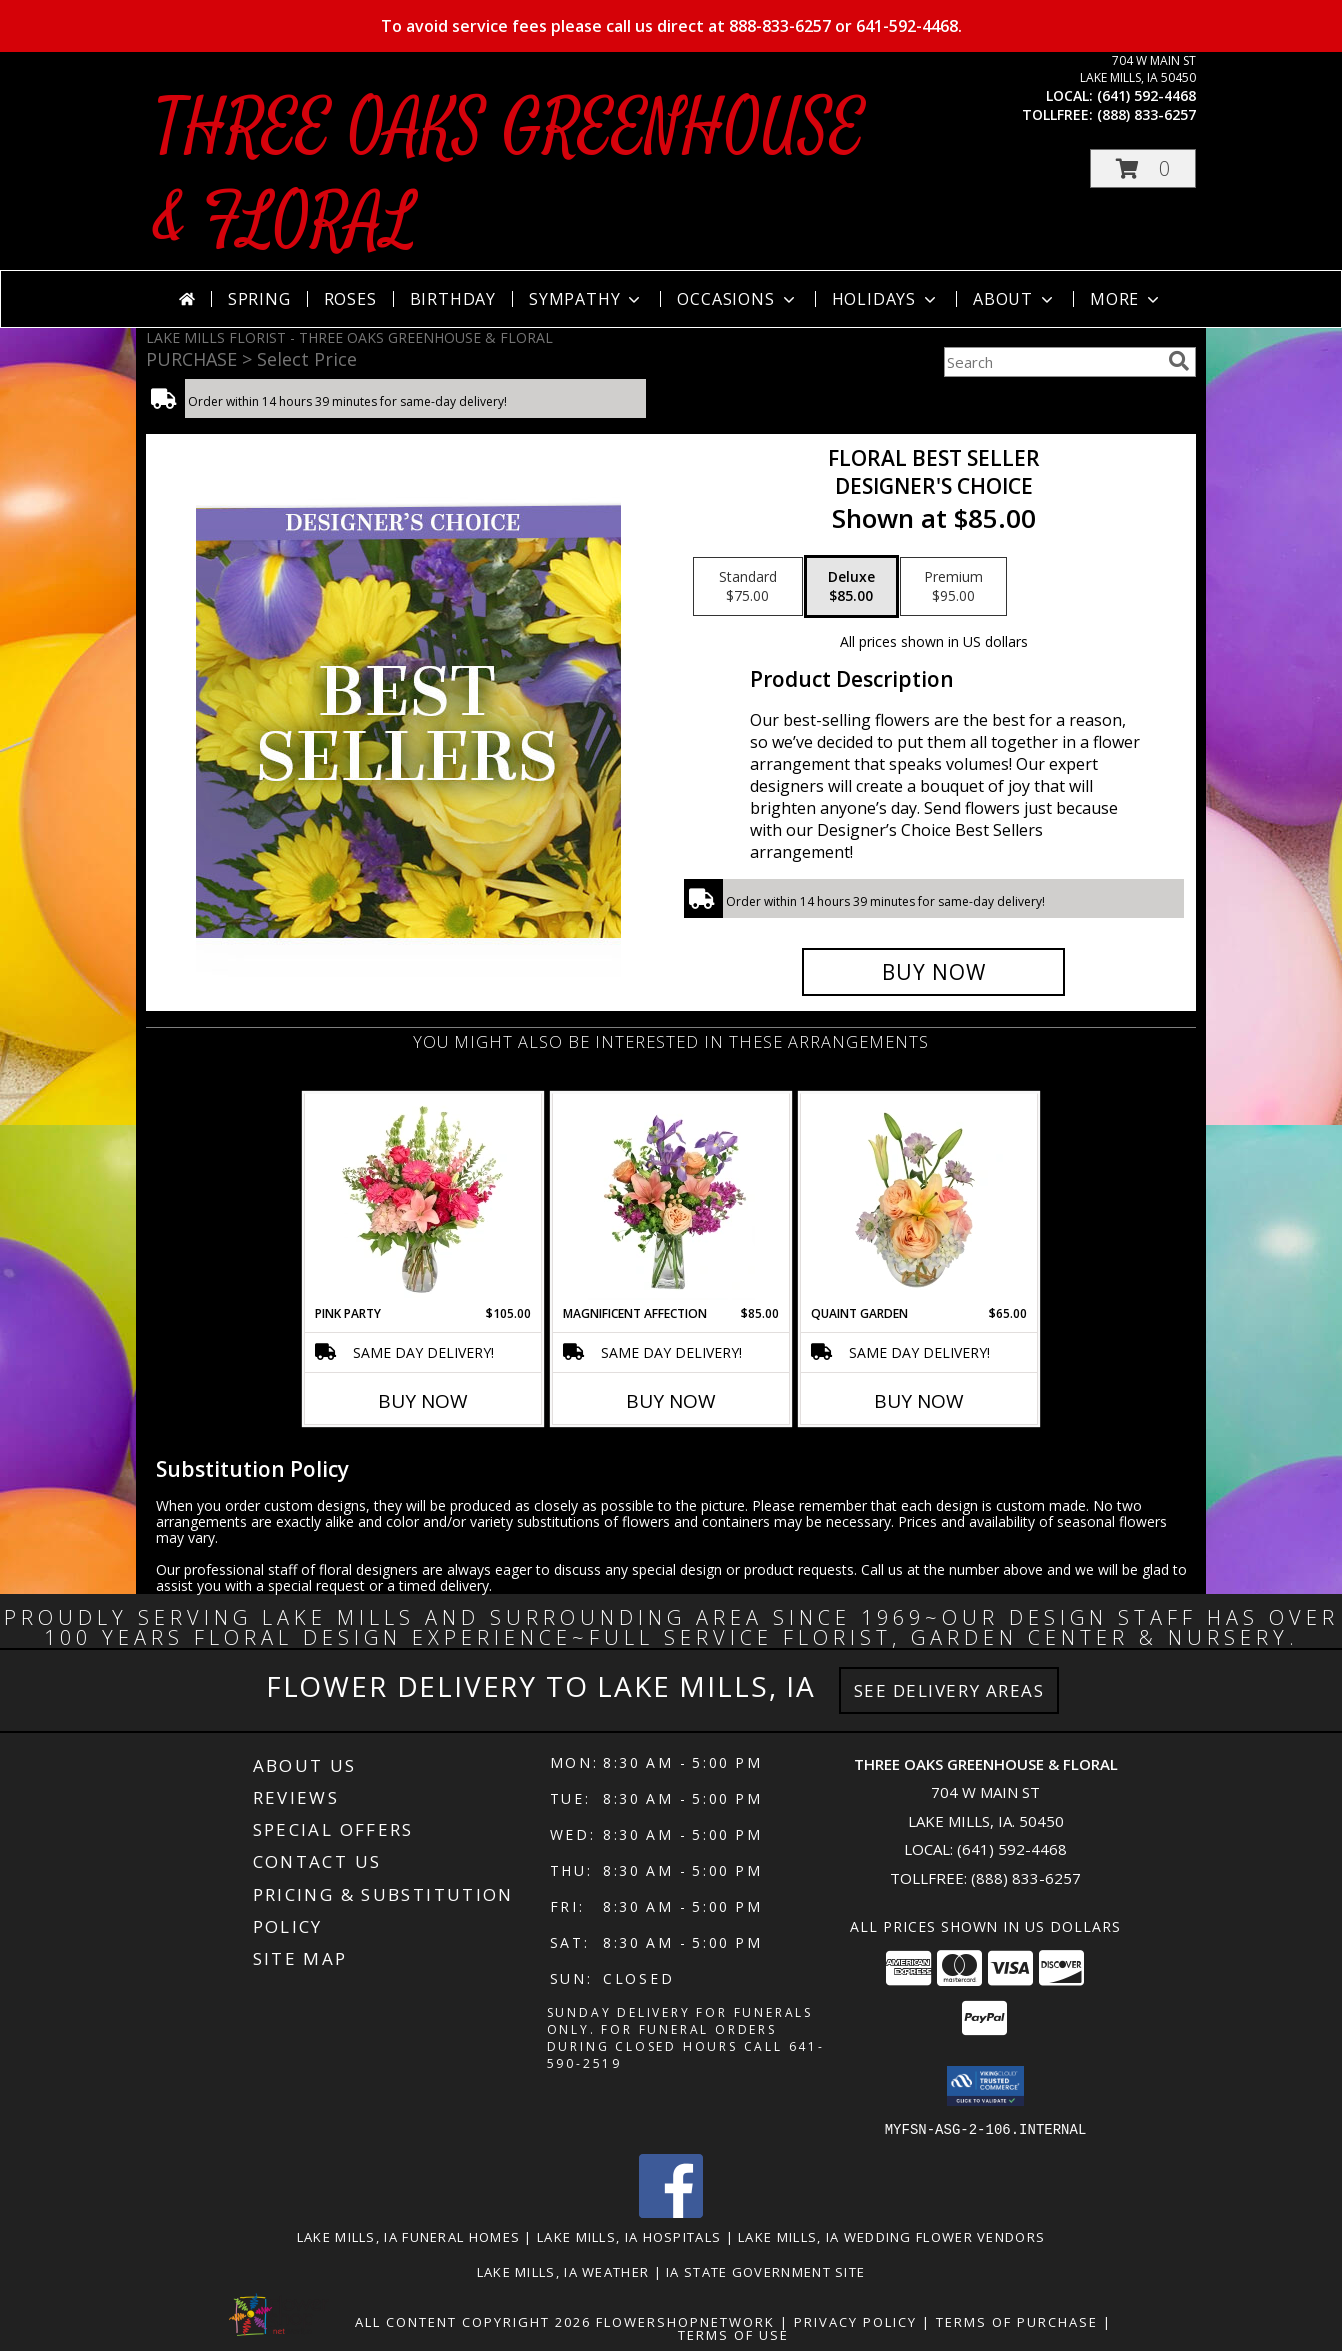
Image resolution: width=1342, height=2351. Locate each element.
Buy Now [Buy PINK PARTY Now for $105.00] (423, 1401)
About (1015, 299)
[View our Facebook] (671, 2211)
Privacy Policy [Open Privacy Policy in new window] (855, 2321)
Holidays (886, 299)
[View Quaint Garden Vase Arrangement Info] (919, 1199)
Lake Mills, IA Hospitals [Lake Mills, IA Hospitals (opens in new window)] (629, 2236)
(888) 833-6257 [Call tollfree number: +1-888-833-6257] (1146, 114)
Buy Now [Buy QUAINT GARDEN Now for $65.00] (919, 1401)
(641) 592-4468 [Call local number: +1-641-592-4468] (1146, 95)
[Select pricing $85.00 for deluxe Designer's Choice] (851, 587)
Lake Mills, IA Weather (563, 2271)
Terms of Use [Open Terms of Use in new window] (733, 2334)
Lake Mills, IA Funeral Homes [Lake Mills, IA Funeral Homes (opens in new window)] (408, 2236)
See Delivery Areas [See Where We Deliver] (949, 1690)
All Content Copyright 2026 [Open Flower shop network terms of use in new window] (473, 2321)
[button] (1143, 168)
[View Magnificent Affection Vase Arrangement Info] (671, 1199)
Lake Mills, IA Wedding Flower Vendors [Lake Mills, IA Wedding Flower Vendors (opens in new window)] (891, 2236)
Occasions (737, 299)
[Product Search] (1052, 362)
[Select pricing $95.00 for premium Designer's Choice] (953, 587)
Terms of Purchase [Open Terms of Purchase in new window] (1017, 2321)
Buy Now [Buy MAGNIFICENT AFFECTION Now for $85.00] (671, 1401)
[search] (1179, 361)
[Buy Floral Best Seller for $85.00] (933, 972)
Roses (350, 299)
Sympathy (586, 299)
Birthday (453, 299)
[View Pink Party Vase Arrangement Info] (423, 1199)
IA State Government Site (765, 2271)
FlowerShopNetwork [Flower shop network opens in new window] (685, 2321)
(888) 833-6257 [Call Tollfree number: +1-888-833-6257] (1026, 1878)
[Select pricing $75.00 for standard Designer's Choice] (748, 587)
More (1126, 299)
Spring (259, 299)
